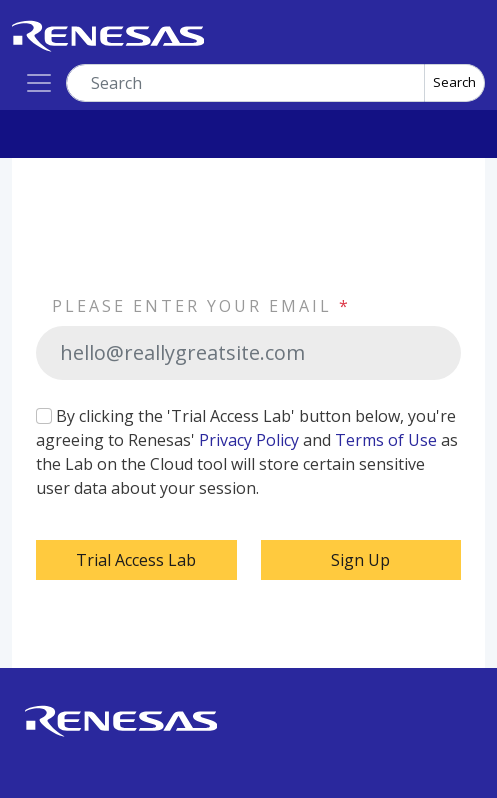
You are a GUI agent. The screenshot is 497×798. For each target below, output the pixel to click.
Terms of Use (386, 440)
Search (454, 82)
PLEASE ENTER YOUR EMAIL (201, 306)
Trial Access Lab (136, 560)
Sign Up (360, 560)
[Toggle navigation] (39, 83)
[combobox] (245, 83)
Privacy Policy (249, 440)
